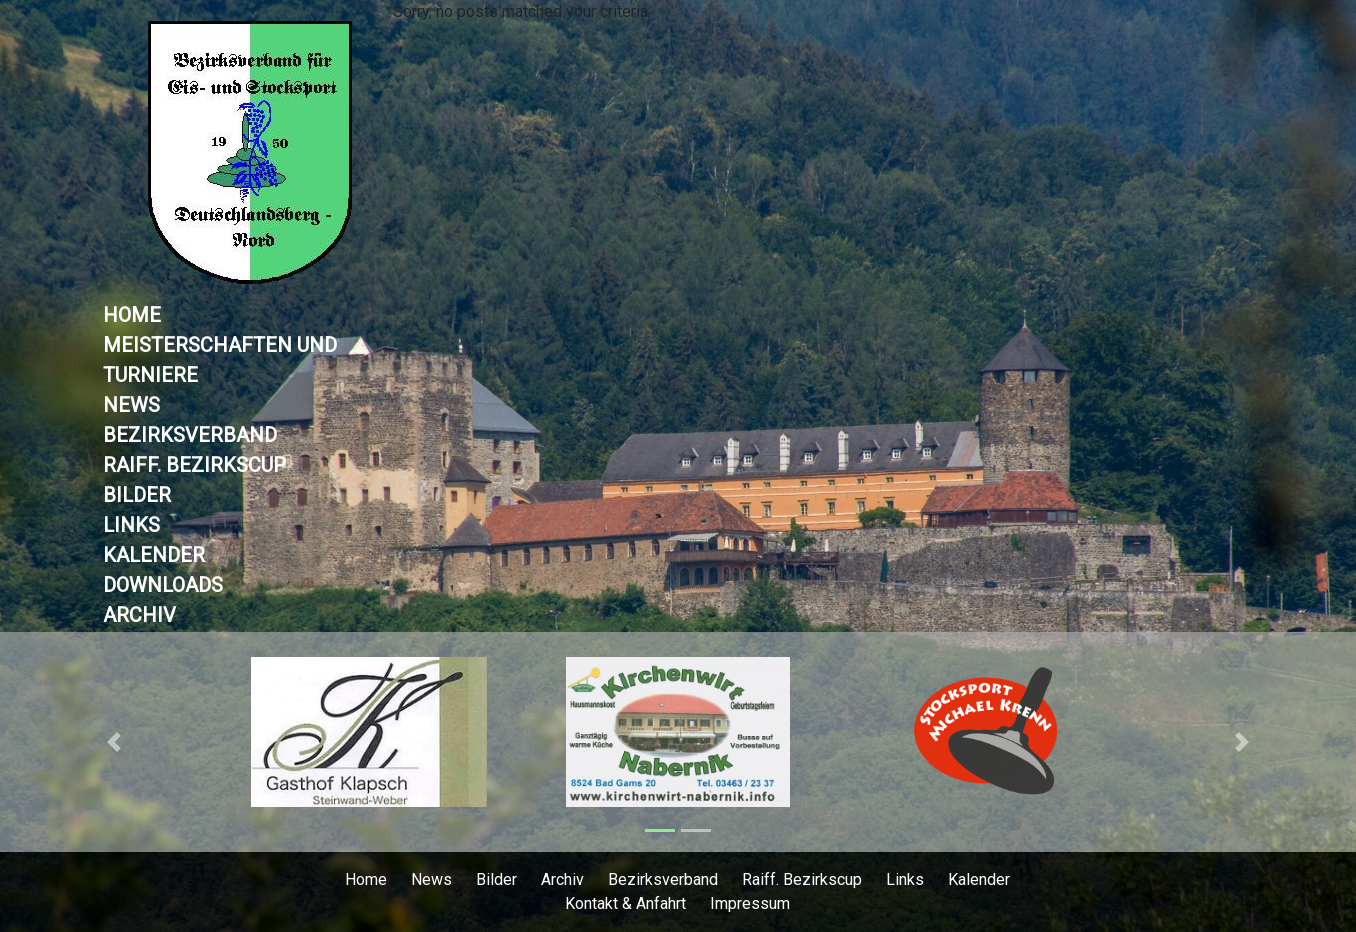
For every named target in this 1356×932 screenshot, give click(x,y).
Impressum (750, 903)
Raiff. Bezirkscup (194, 465)
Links (131, 525)
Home (132, 315)
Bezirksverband (190, 435)
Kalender (154, 555)
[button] (114, 742)
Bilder (137, 495)
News (131, 405)
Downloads (163, 585)
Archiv (139, 615)
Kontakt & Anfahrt (625, 903)
